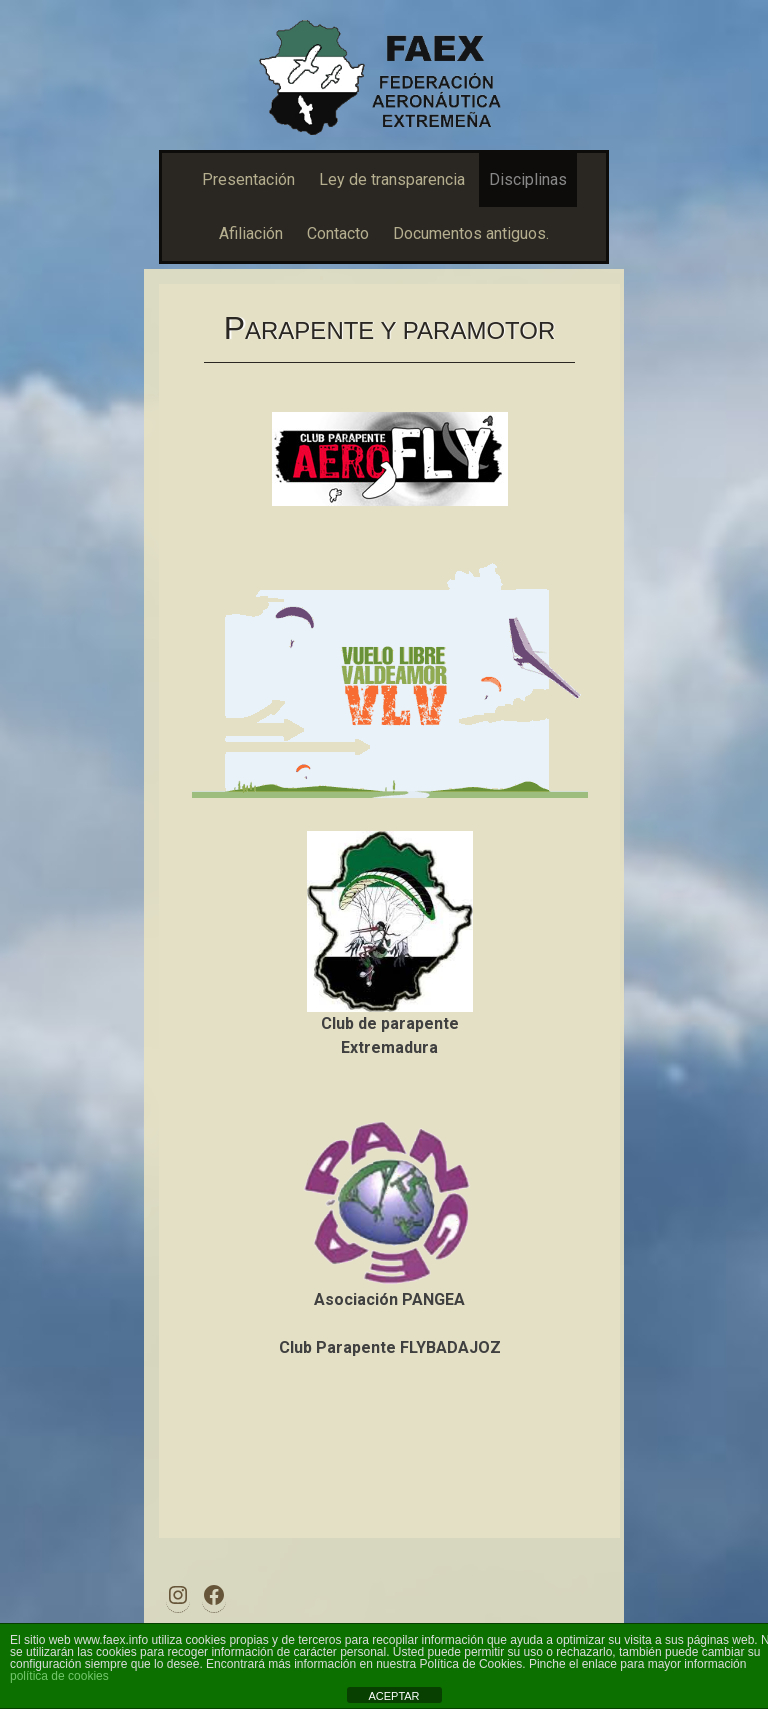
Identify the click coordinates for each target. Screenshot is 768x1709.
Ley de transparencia (392, 179)
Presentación (248, 179)
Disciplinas (528, 179)
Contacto (338, 233)
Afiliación (251, 233)
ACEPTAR (393, 1696)
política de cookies (59, 1676)
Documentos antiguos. (471, 233)
